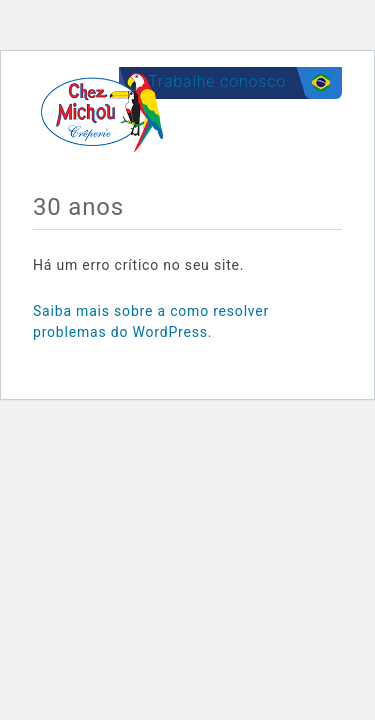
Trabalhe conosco (217, 81)
